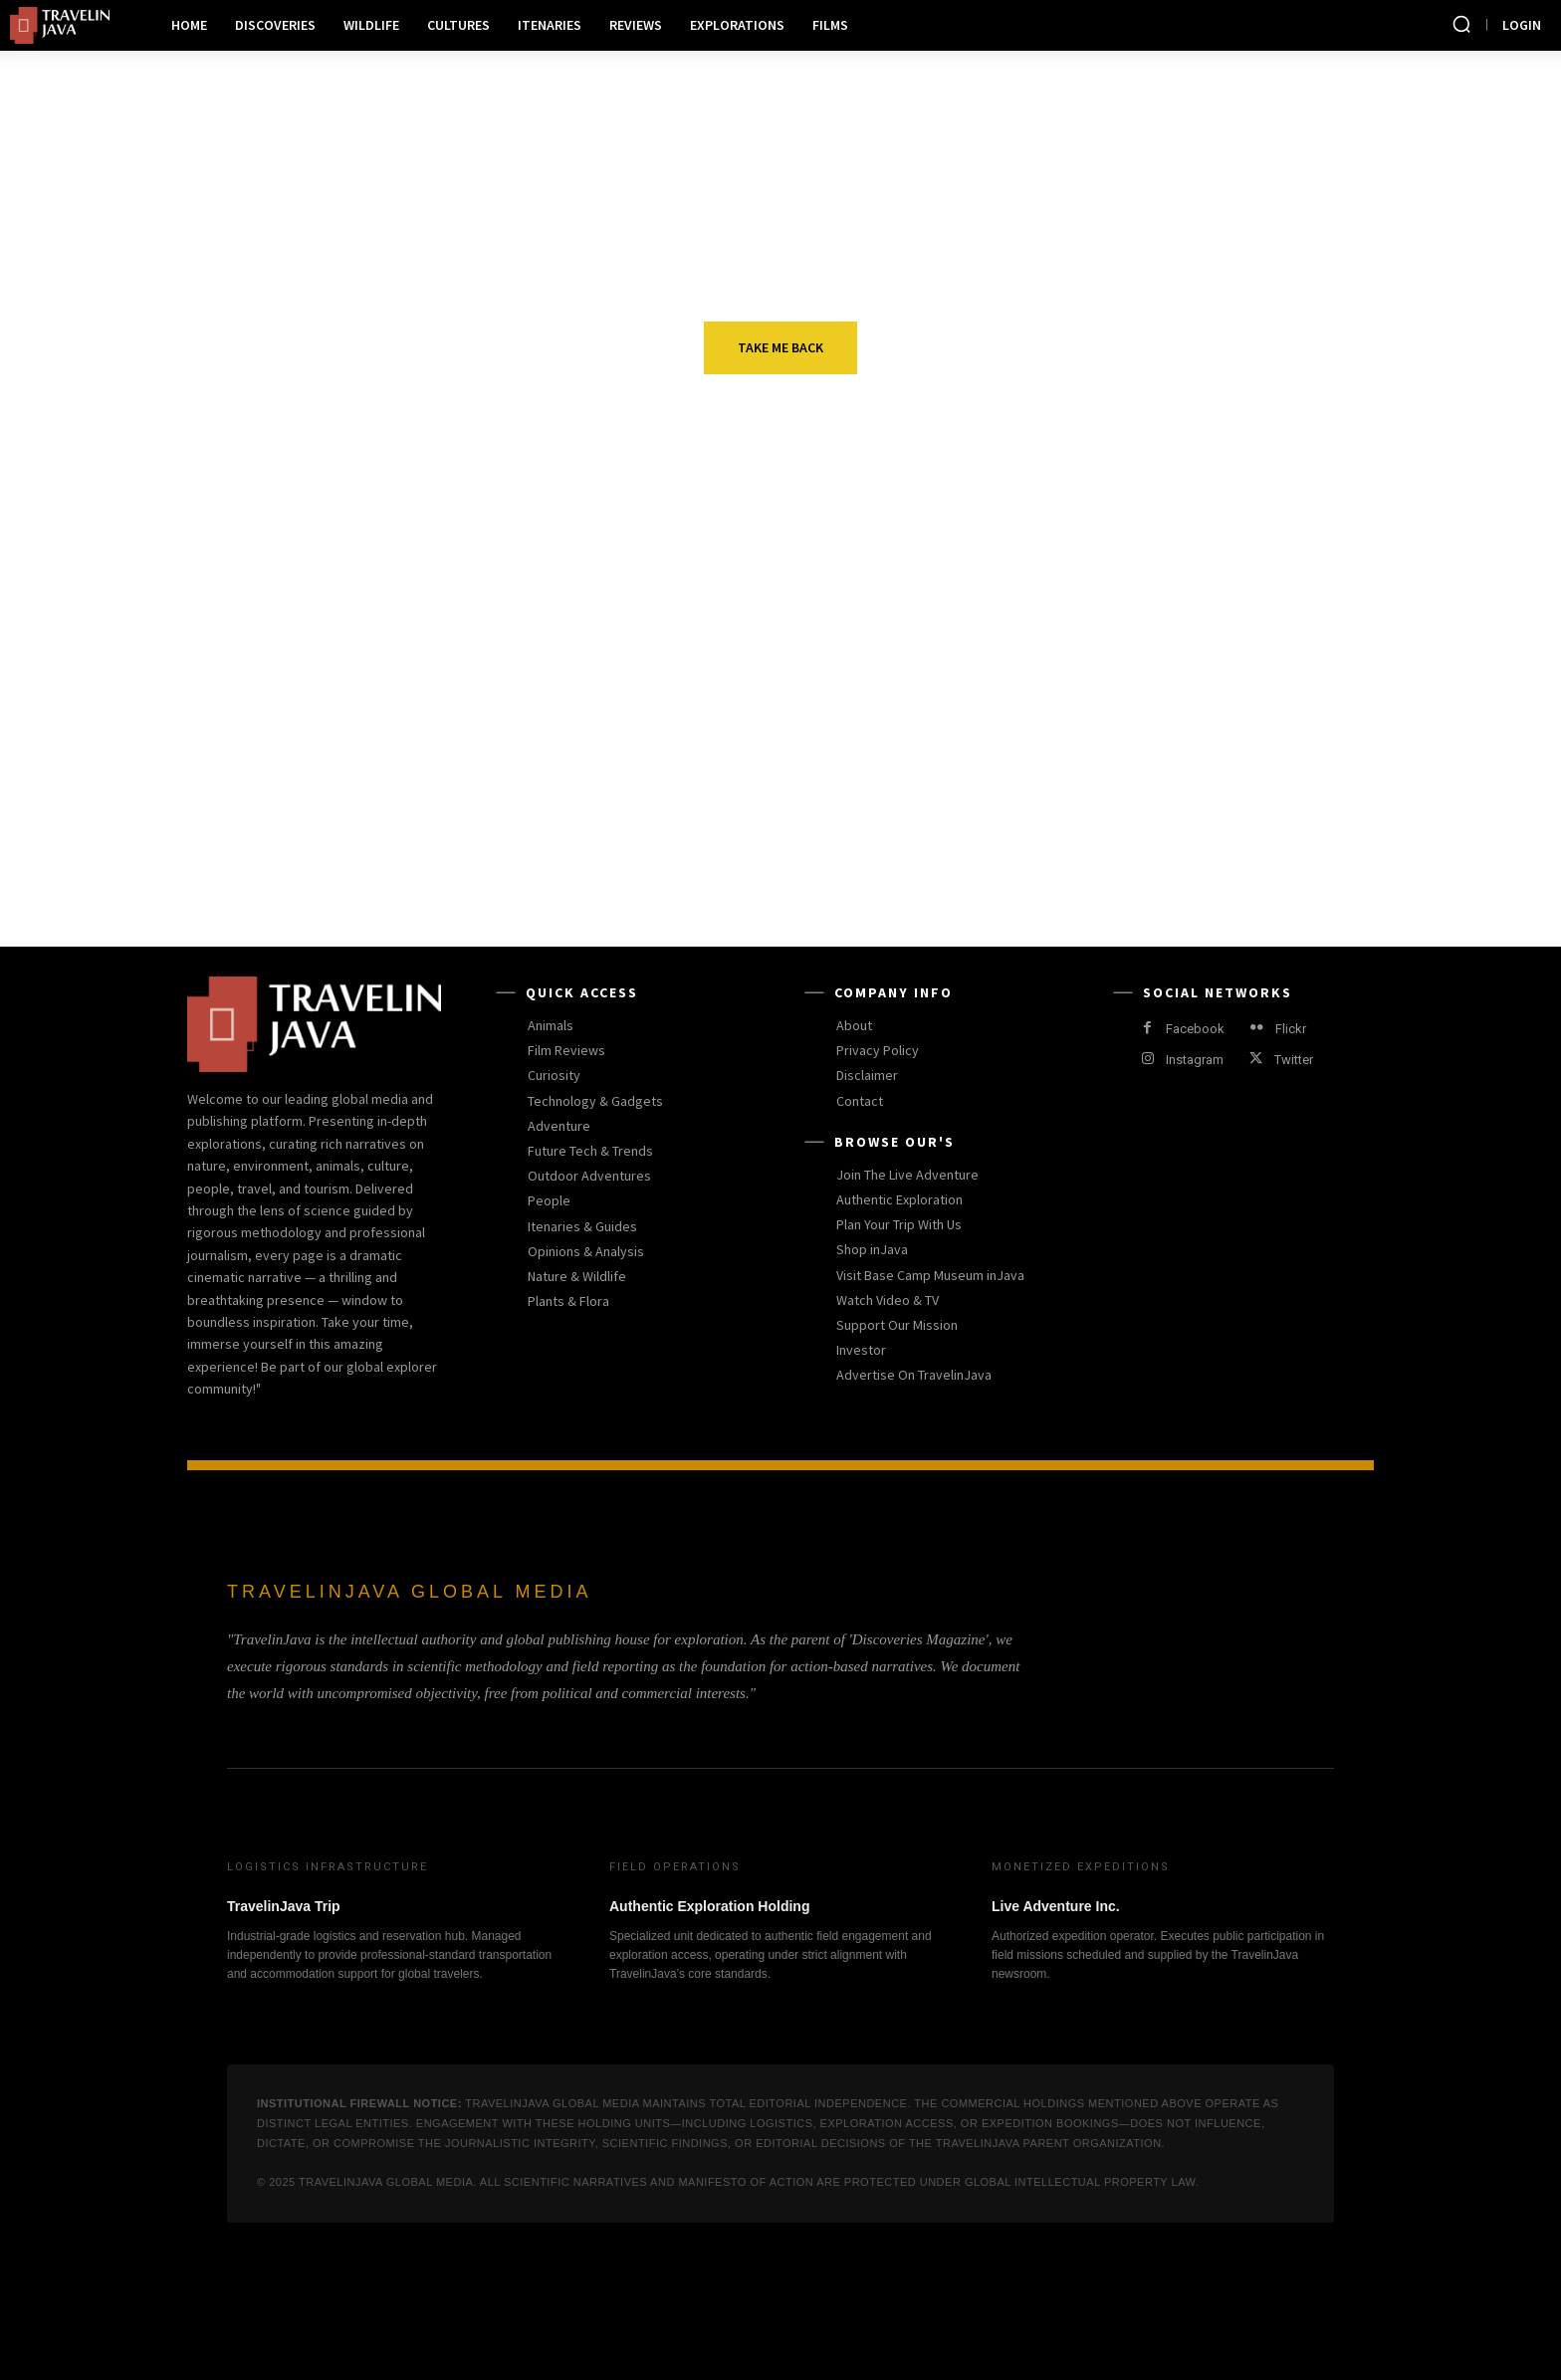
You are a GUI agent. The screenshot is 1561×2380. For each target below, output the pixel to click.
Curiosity (370, 666)
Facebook (1195, 1028)
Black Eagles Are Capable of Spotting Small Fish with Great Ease (438, 718)
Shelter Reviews (1193, 803)
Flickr (1290, 1028)
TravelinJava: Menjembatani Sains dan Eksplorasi (439, 843)
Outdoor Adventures (816, 666)
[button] (1461, 24)
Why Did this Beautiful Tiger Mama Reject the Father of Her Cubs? (837, 855)
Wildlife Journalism (1210, 666)
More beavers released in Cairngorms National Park (1224, 706)
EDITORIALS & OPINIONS (422, 803)
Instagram (1195, 1059)
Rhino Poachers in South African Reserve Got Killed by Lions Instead (1239, 855)
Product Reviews (799, 803)
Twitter (1293, 1059)
